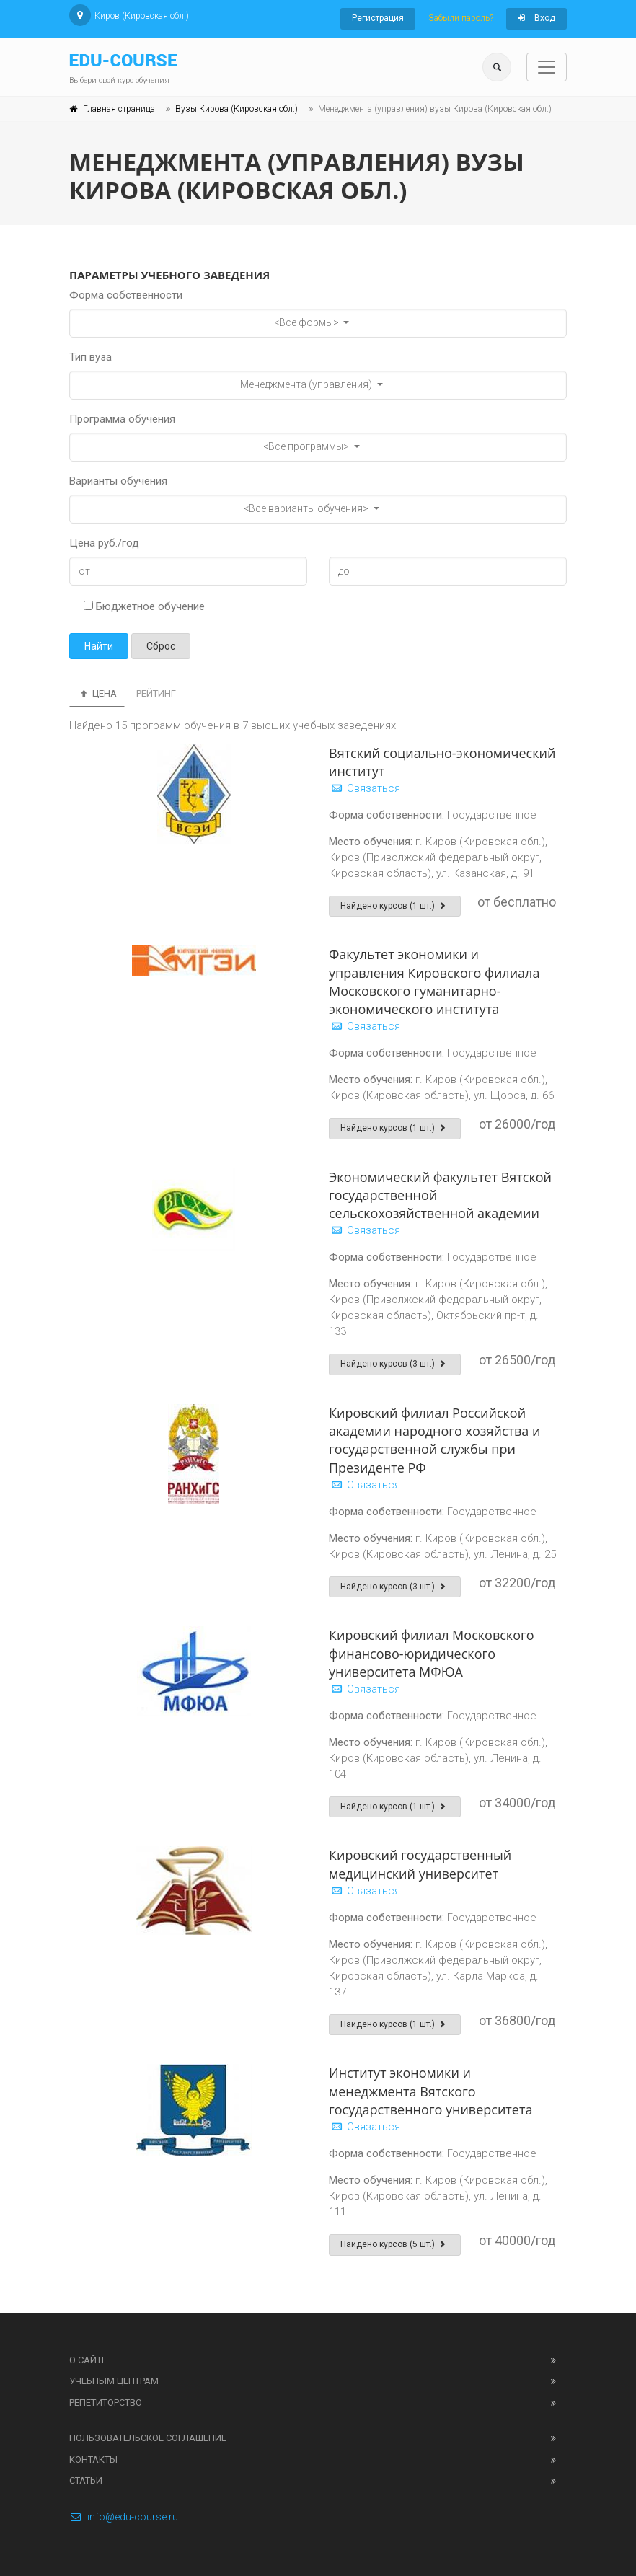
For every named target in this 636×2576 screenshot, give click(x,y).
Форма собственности (125, 294)
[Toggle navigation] (546, 67)
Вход (536, 18)
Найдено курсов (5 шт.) (394, 2244)
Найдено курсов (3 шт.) (394, 1364)
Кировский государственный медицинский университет (420, 1864)
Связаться (364, 788)
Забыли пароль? (460, 18)
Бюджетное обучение (144, 606)
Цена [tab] (97, 693)
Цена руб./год (104, 543)
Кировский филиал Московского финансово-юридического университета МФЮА (431, 1653)
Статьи (85, 2480)
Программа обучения (122, 419)
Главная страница (119, 109)
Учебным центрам (114, 2381)
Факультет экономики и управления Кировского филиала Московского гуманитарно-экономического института (434, 981)
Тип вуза (90, 356)
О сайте (88, 2360)
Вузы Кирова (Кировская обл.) (236, 109)
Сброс (160, 646)
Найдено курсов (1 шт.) (394, 906)
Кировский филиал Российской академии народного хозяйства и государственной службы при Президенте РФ (435, 1440)
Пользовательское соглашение (147, 2437)
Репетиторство (105, 2402)
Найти (98, 646)
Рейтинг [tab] (156, 693)
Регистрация (378, 18)
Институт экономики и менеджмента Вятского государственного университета (430, 2090)
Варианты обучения (118, 481)
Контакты (93, 2459)
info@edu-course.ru (123, 2517)
